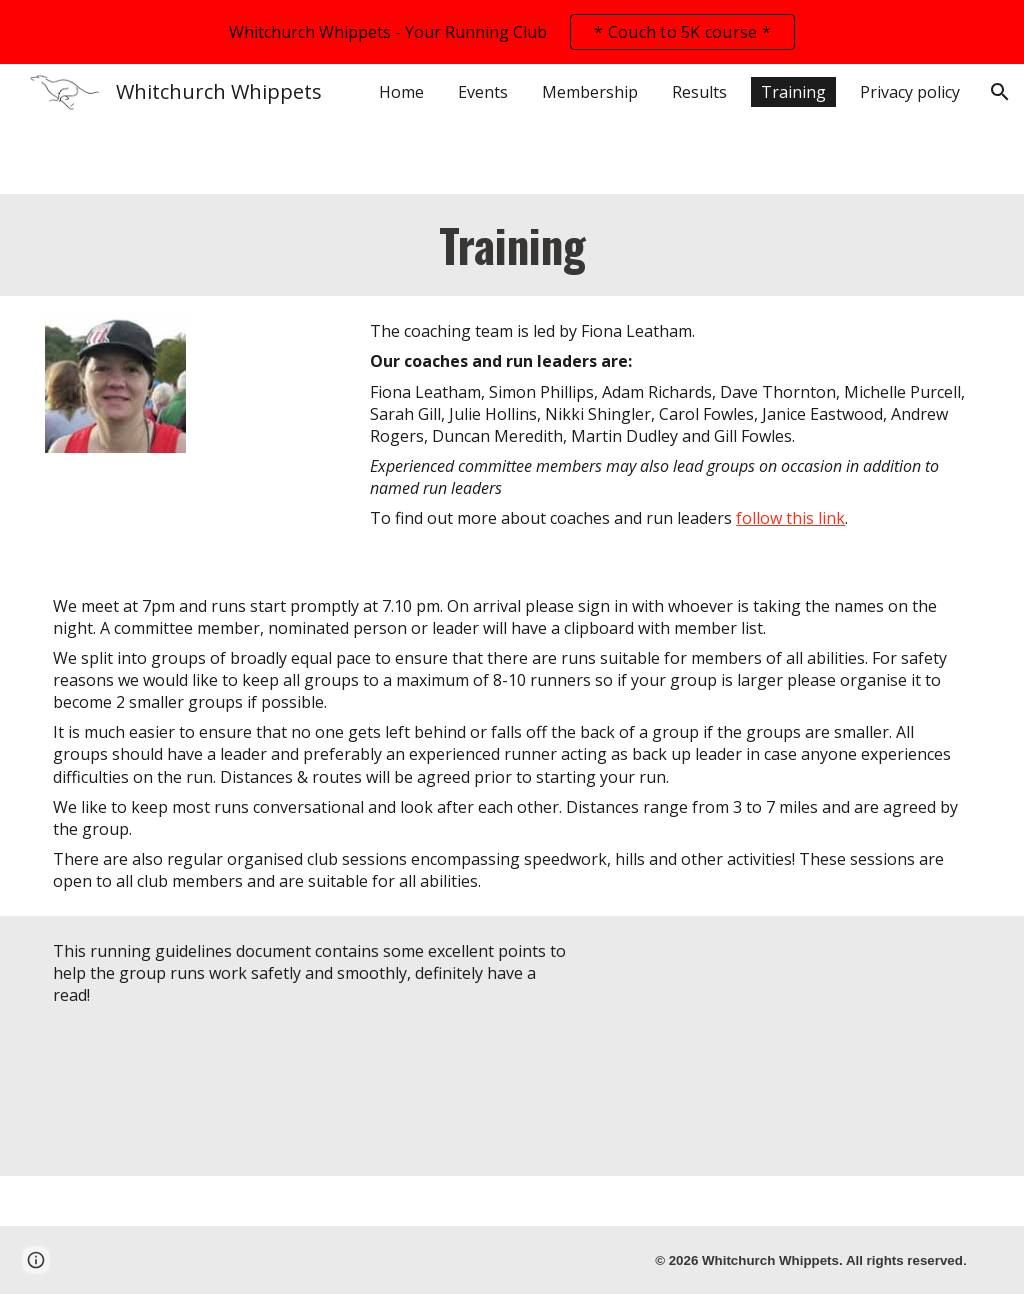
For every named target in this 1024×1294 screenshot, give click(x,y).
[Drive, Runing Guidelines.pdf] (789, 1046)
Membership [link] (590, 92)
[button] (1000, 92)
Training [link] (793, 92)
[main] (512, 245)
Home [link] (401, 92)
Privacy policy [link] (910, 92)
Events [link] (483, 92)
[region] (512, 32)
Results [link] (699, 92)
